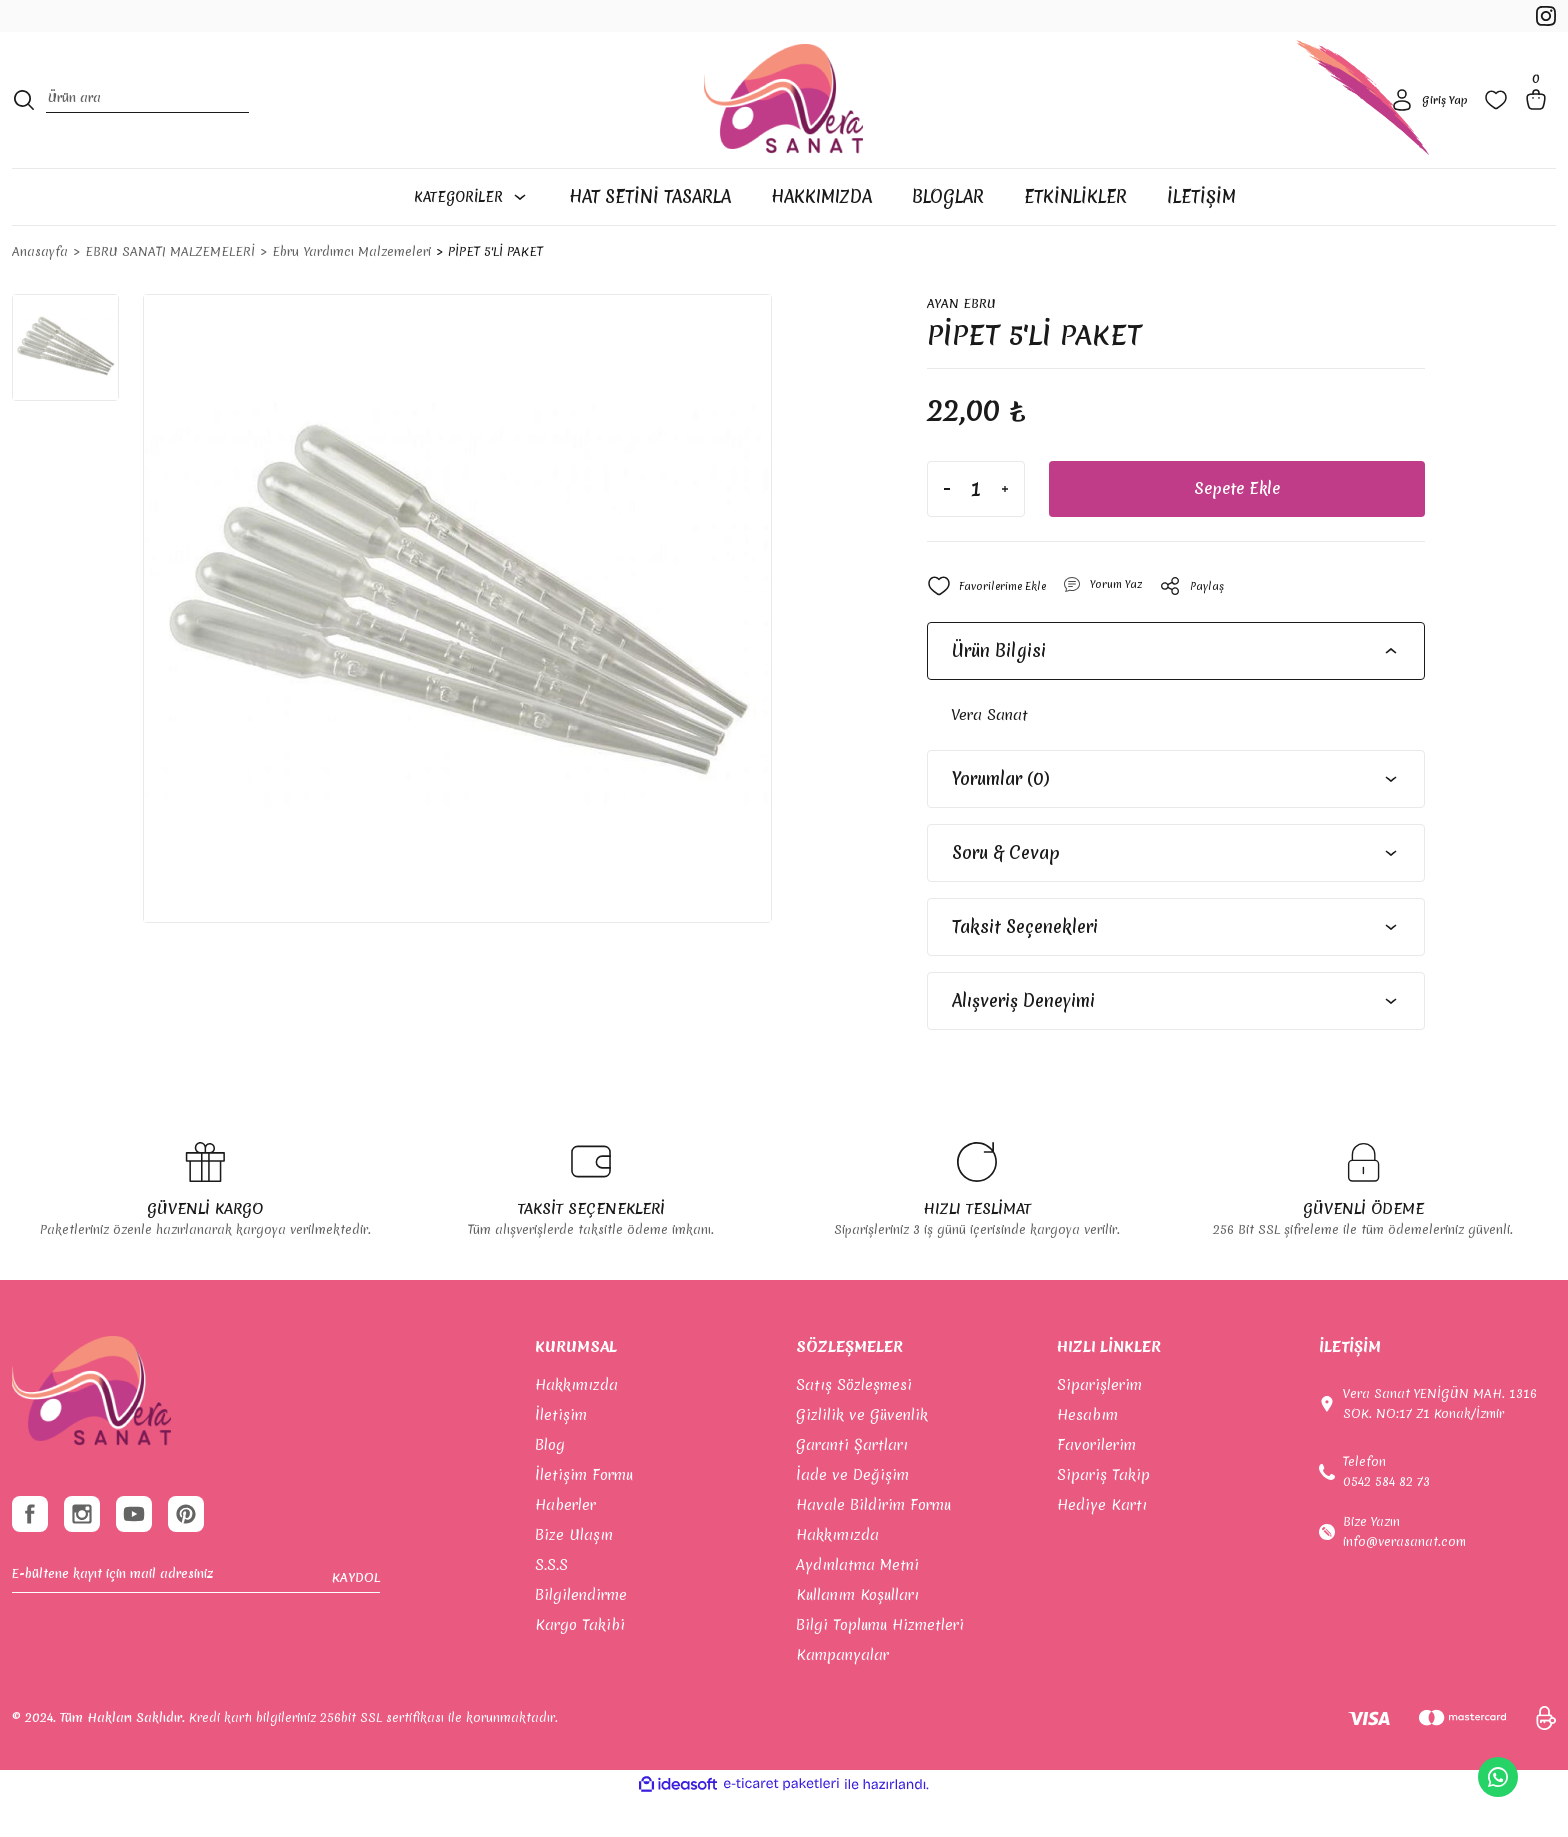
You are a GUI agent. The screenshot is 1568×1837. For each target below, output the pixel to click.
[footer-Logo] (91, 1429)
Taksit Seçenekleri (1025, 964)
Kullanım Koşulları (857, 1633)
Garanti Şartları (852, 1483)
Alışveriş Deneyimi (1023, 1038)
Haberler (565, 1543)
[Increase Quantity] (1005, 527)
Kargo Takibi (580, 1663)
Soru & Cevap (1006, 890)
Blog (550, 1483)
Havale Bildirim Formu (873, 1543)
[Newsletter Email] (196, 1628)
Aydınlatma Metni (857, 1603)
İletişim (561, 1453)
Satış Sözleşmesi (854, 1423)
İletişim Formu (584, 1513)
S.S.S (551, 1603)
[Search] (147, 124)
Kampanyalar (842, 1693)
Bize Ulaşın (574, 1573)
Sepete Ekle (1236, 527)
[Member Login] (1426, 124)
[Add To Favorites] (994, 624)
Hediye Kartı (1102, 1543)
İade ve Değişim (852, 1513)
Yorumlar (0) (1000, 816)
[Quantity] (976, 527)
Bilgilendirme (581, 1633)
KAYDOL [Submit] (356, 1628)
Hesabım (1087, 1453)
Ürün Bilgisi (999, 688)
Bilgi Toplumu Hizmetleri (880, 1663)
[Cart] (1540, 124)
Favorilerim (1096, 1483)
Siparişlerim (1099, 1423)
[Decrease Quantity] (947, 527)
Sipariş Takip (1103, 1513)
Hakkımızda (576, 1423)
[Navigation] (482, 233)
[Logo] (783, 124)
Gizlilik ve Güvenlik (862, 1453)
